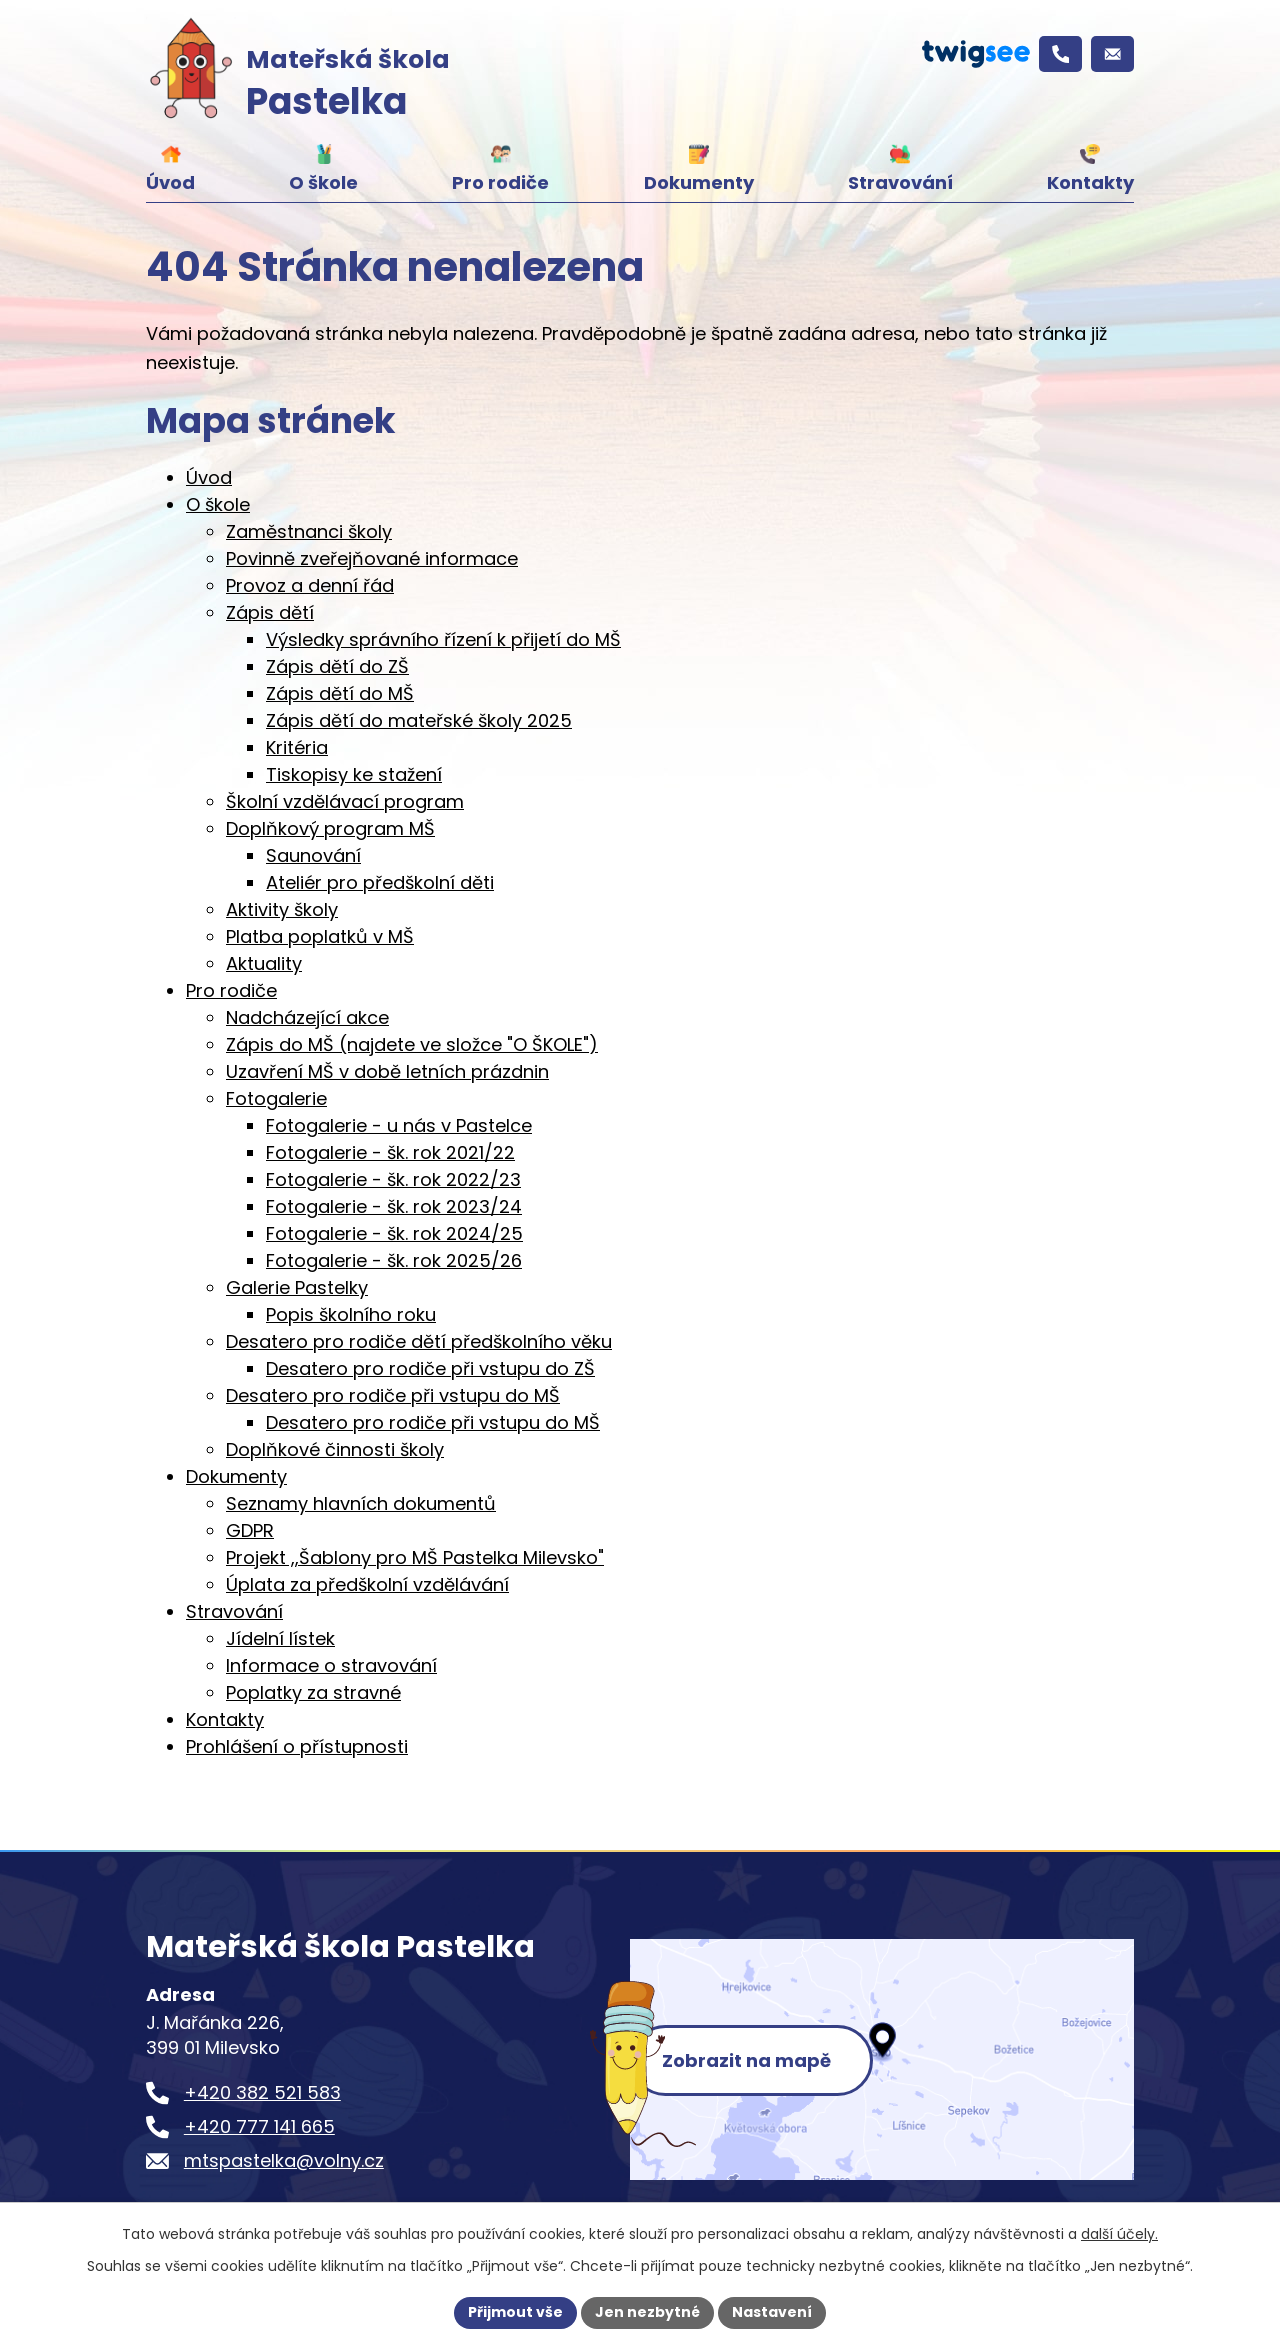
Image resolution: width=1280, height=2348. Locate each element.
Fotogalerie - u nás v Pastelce (399, 1125)
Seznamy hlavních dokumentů (361, 1503)
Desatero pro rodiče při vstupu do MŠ (393, 1395)
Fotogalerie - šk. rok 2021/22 (390, 1152)
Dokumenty (699, 182)
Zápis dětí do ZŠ (337, 666)
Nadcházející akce (307, 1017)
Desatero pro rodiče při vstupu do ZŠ (430, 1368)
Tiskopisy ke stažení (354, 774)
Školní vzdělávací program (345, 801)
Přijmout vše (515, 2312)
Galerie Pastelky (297, 1287)
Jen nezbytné (647, 2312)
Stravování (900, 182)
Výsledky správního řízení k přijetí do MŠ (443, 639)
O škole (323, 182)
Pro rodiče (500, 182)
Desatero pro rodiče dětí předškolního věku (419, 1341)
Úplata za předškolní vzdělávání (367, 1584)
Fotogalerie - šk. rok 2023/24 (394, 1206)
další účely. (1119, 2234)
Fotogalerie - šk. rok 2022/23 (393, 1179)
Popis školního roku (351, 1314)
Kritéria (297, 747)
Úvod (170, 182)
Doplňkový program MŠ (330, 828)
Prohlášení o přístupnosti (297, 1746)
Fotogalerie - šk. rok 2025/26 (394, 1260)
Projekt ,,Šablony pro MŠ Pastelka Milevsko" (415, 1557)
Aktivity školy (282, 909)
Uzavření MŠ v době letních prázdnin (387, 1071)
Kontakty (1090, 182)
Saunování (313, 855)
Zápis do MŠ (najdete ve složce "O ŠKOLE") (412, 1044)
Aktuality (264, 963)
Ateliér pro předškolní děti (380, 882)
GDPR (250, 1530)
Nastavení (772, 2312)
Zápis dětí (270, 612)
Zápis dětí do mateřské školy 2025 (419, 720)
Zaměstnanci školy (309, 531)
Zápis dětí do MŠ (340, 693)
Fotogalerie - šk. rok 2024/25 (394, 1233)
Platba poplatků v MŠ (320, 936)
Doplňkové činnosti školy (335, 1449)
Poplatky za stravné (313, 1692)
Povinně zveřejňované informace (372, 558)
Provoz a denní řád (310, 585)
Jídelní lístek (280, 1638)
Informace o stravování (331, 1665)
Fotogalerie (276, 1098)
